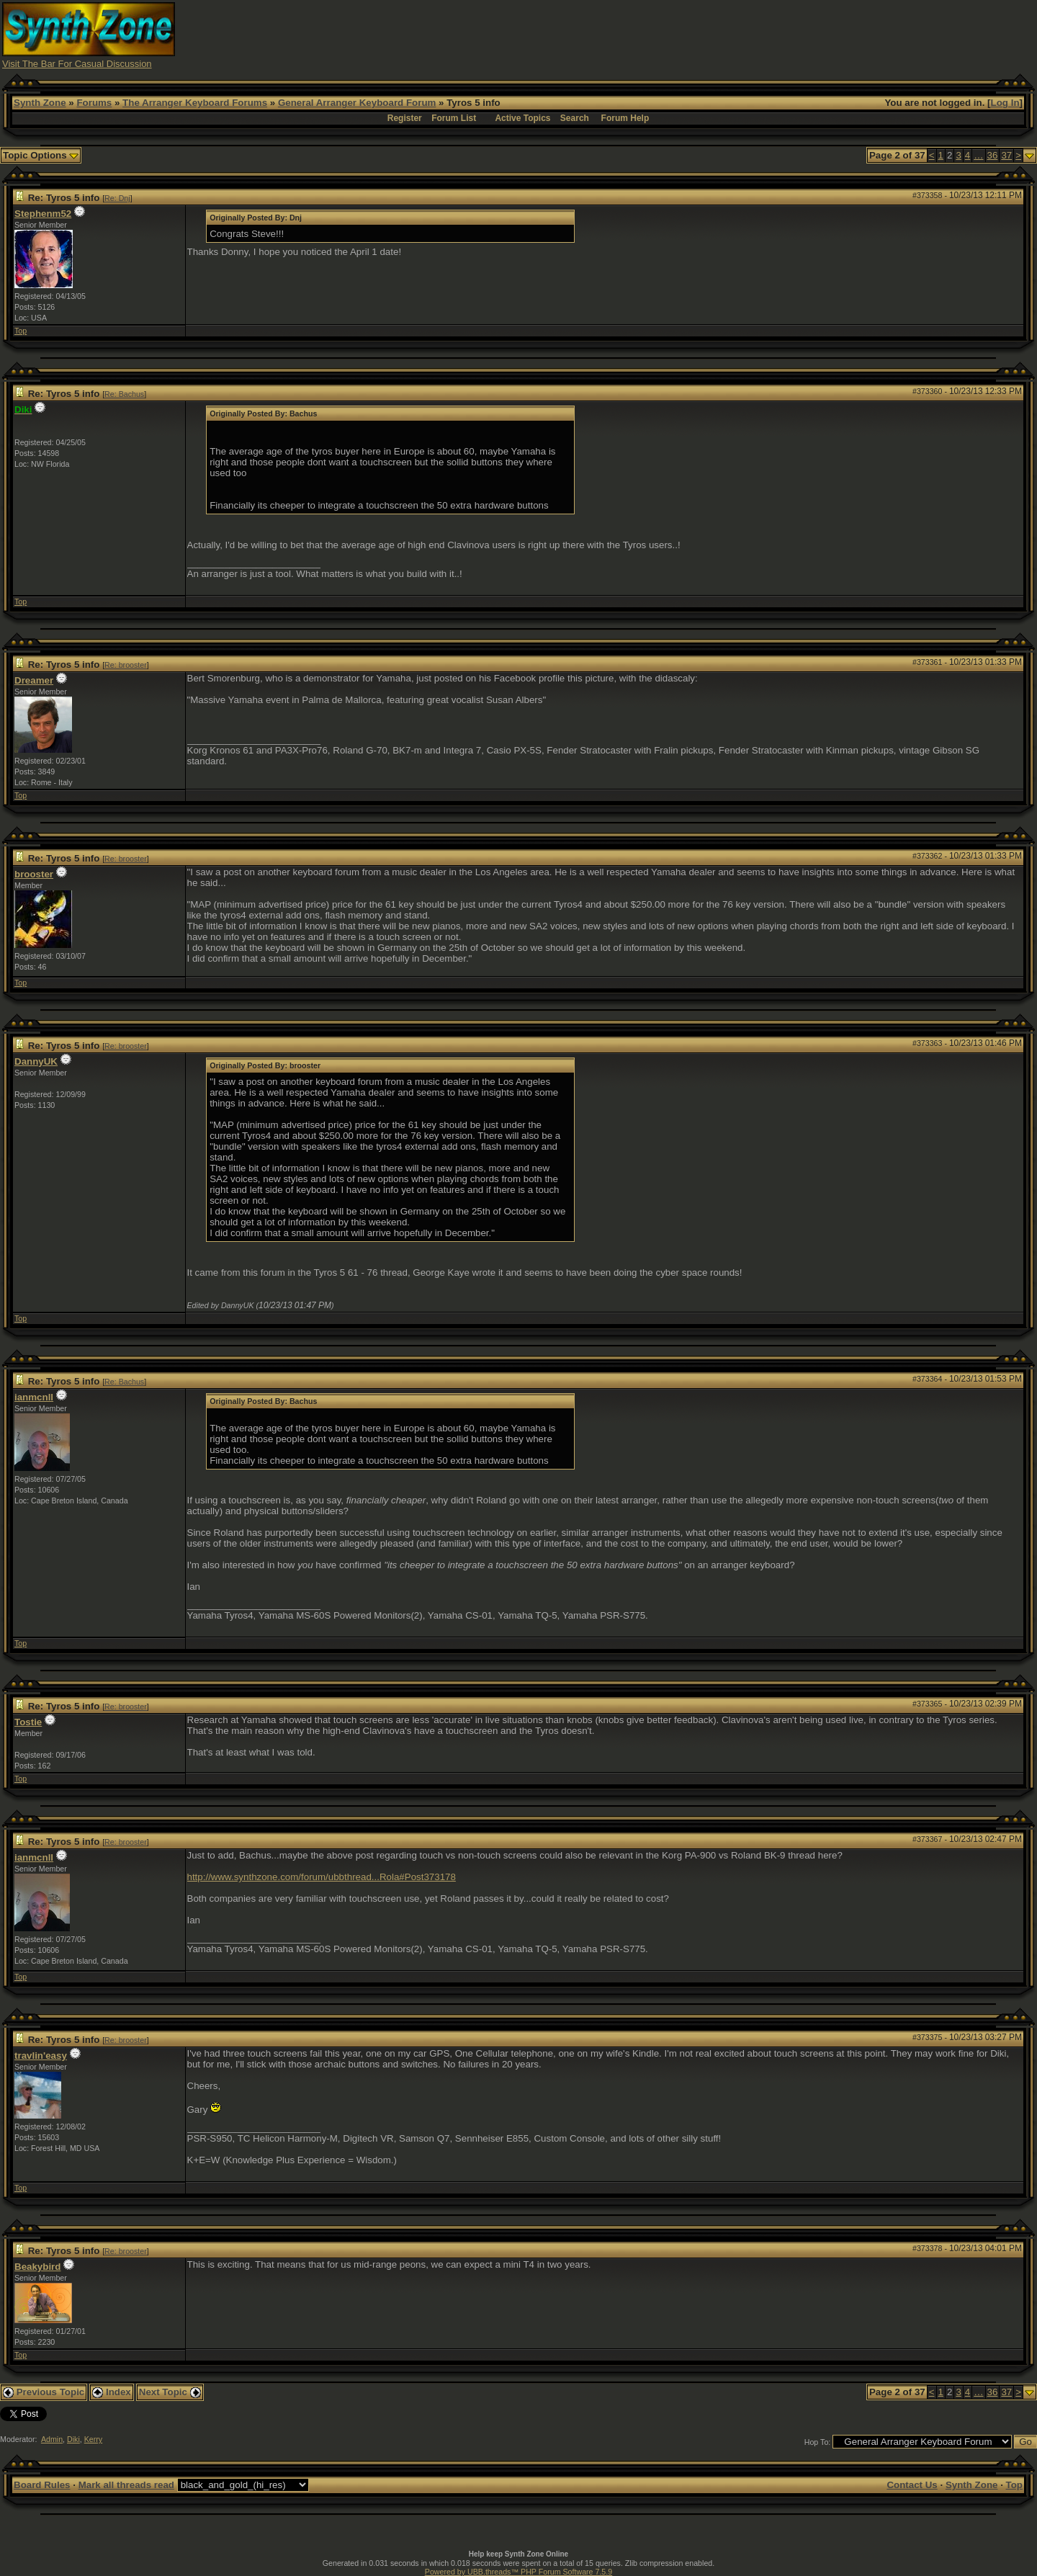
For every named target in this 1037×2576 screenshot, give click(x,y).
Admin (52, 2439)
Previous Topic (43, 2392)
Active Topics (522, 118)
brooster (33, 874)
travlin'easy (40, 2055)
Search (574, 118)
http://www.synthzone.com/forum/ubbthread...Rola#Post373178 (321, 1876)
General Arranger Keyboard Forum (357, 102)
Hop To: (817, 2442)
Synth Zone (40, 102)
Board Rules (42, 2484)
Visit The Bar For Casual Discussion (77, 63)
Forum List (453, 118)
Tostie (28, 1722)
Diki (73, 2439)
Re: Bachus (124, 394)
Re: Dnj (117, 198)
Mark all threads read (126, 2484)
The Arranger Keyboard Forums (194, 102)
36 (992, 155)
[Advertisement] (773, 34)
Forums (94, 102)
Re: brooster (125, 665)
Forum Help (625, 118)
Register (404, 118)
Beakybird (37, 2266)
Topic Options (40, 155)
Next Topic (170, 2392)
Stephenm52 (42, 213)
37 (1006, 155)
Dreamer (33, 680)
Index (111, 2392)
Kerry (93, 2439)
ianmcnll (33, 1397)
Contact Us (911, 2484)
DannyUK (36, 1061)
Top (20, 330)
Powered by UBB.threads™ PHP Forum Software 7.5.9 (518, 2571)
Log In (1005, 102)
